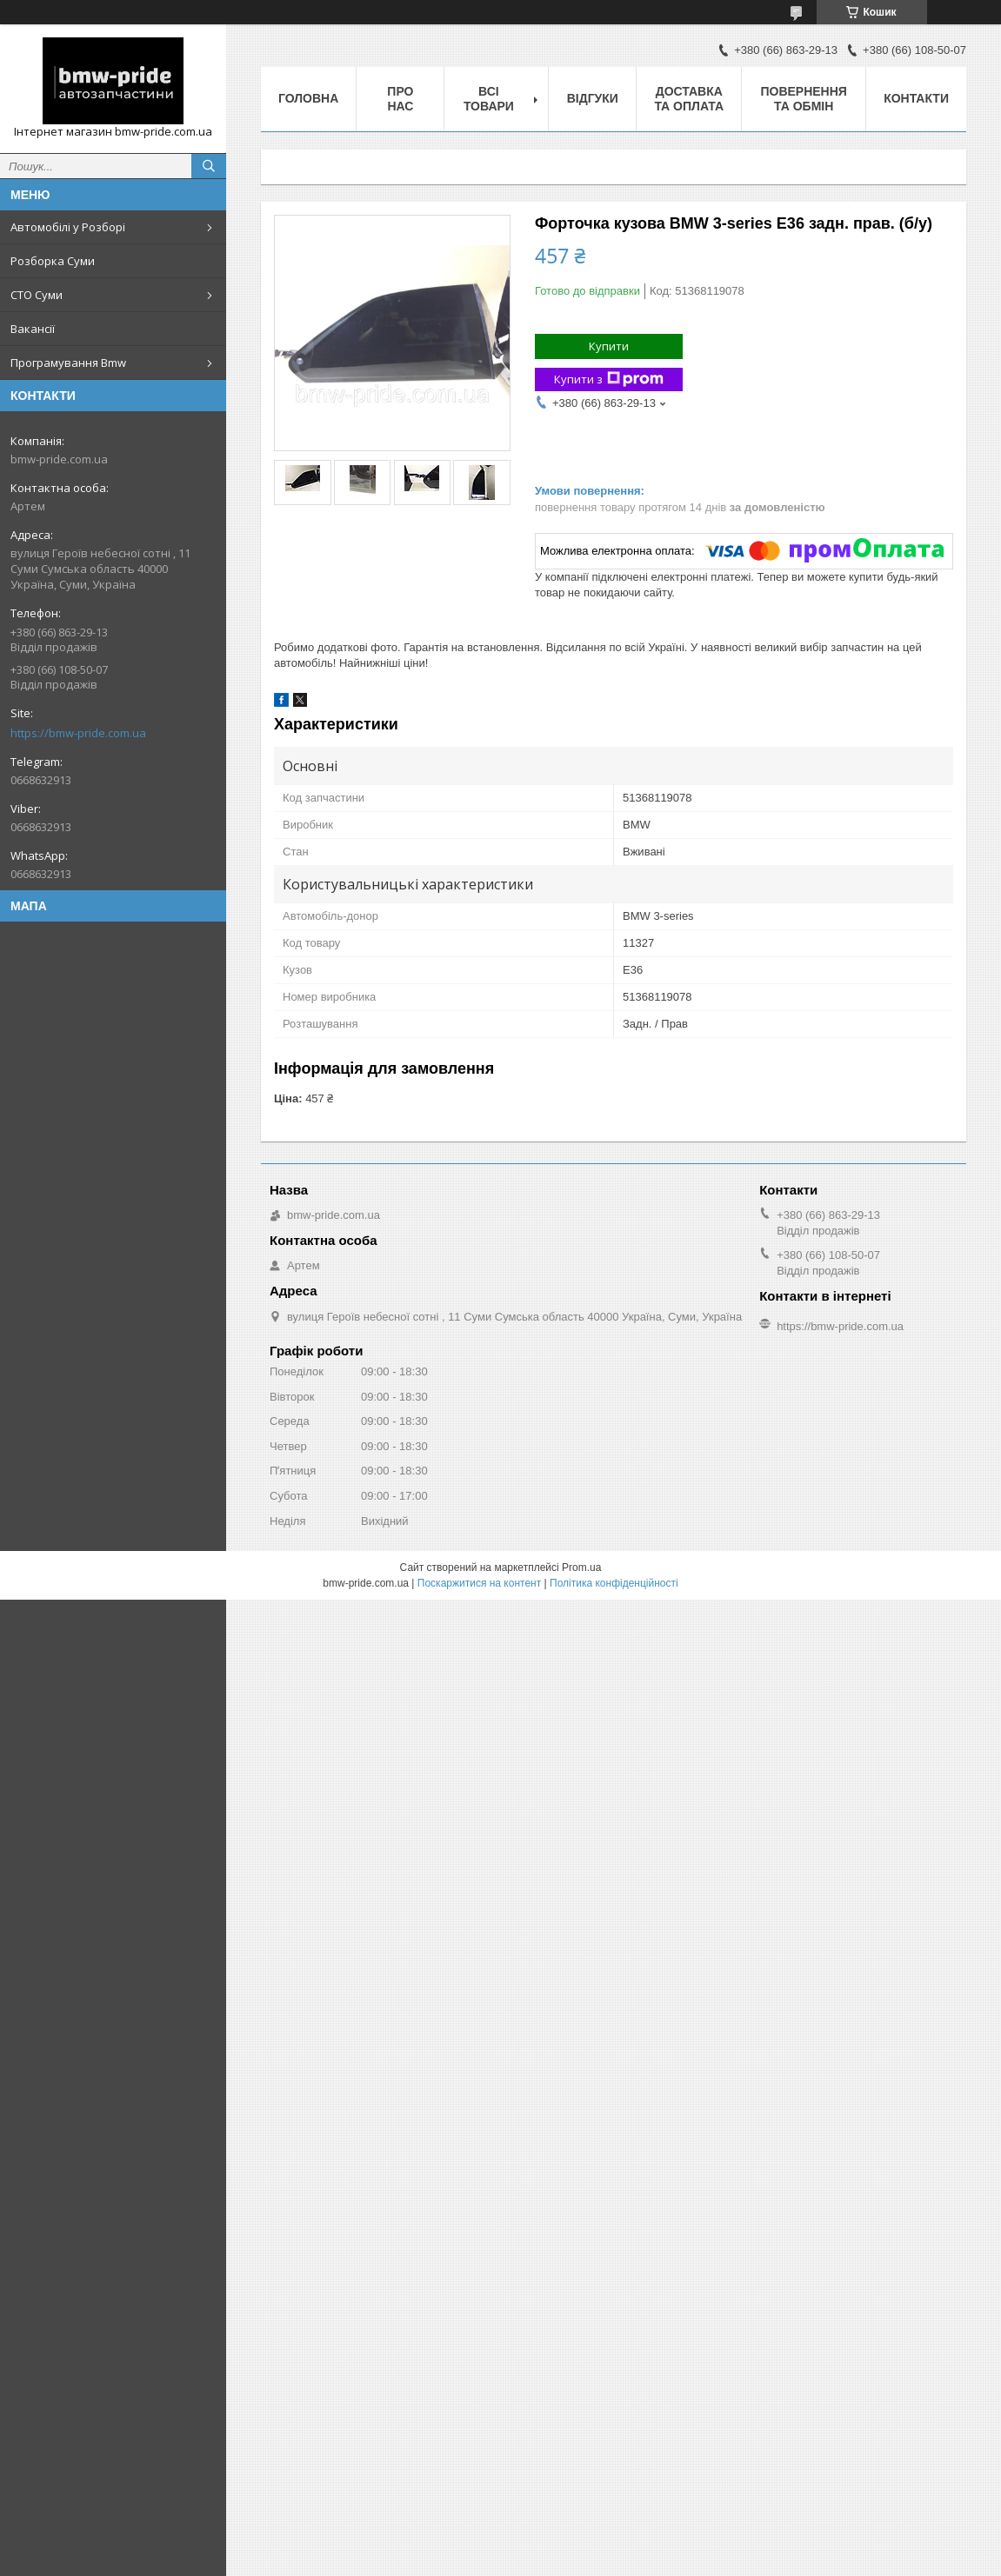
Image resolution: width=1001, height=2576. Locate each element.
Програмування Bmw (68, 362)
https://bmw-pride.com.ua (78, 733)
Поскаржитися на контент (479, 1583)
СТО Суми (36, 295)
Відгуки (592, 98)
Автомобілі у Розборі (67, 227)
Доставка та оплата (689, 98)
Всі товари (489, 98)
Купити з (609, 379)
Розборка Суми (52, 261)
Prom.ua (581, 1567)
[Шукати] (208, 166)
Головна (308, 98)
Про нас (400, 98)
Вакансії (32, 328)
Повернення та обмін (803, 98)
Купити (609, 346)
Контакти (916, 98)
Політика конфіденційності (614, 1583)
